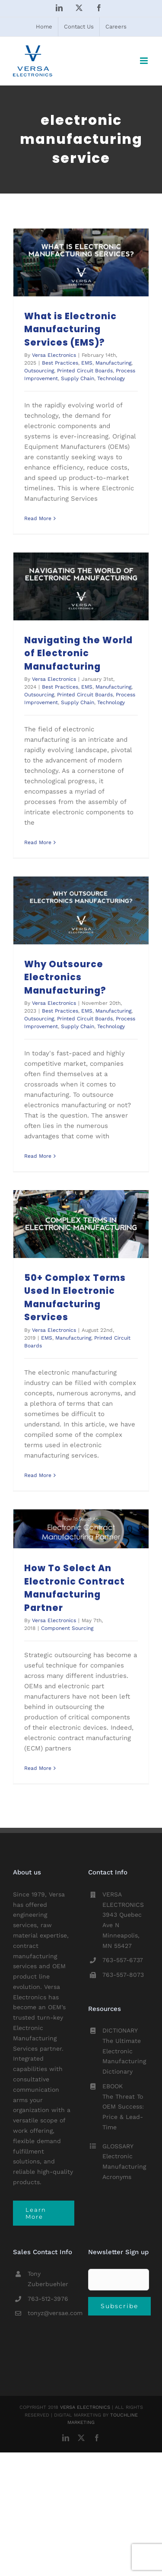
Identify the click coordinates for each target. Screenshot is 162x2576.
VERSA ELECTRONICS (85, 2407)
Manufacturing (113, 363)
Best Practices (60, 363)
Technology (111, 378)
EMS (86, 363)
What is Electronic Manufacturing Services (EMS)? (70, 329)
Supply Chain (77, 378)
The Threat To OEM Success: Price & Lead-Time (123, 2112)
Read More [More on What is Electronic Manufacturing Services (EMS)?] (37, 518)
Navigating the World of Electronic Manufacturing (78, 653)
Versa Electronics (54, 355)
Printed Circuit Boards (85, 371)
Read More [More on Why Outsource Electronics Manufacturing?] (37, 1156)
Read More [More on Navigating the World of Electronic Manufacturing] (37, 842)
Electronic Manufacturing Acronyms (124, 2166)
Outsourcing (39, 371)
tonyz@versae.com (51, 2312)
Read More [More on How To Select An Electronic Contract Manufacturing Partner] (37, 1768)
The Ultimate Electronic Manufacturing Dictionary (124, 2056)
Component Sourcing (67, 1628)
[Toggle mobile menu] (144, 60)
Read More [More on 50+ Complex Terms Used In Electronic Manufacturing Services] (37, 1475)
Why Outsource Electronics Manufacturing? (65, 977)
